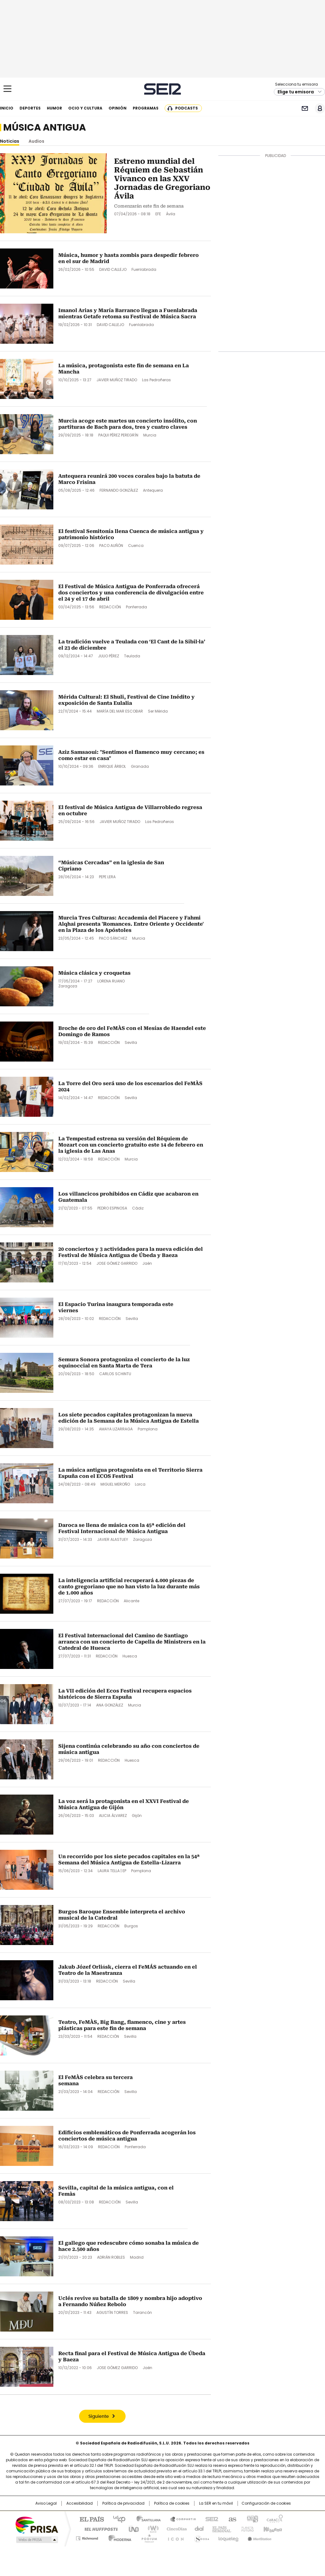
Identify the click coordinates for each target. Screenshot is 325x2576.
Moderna (118, 2537)
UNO (131, 2528)
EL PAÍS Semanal (220, 2528)
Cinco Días (175, 2528)
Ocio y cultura (85, 108)
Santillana (145, 2518)
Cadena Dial (197, 2528)
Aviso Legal (46, 2503)
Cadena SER (162, 89)
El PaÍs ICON (174, 2537)
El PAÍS (89, 2518)
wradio (150, 2528)
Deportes (30, 108)
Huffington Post (98, 2528)
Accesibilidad (79, 2503)
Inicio (6, 108)
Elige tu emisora (296, 92)
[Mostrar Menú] (7, 88)
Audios (36, 141)
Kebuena (272, 2528)
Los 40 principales (116, 2518)
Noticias (9, 141)
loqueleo (228, 2537)
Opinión (118, 108)
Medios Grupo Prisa (36, 2539)
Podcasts (186, 108)
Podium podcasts (147, 2537)
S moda (200, 2537)
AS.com (231, 2518)
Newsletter (305, 108)
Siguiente (98, 2416)
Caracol (274, 2518)
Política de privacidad (123, 2503)
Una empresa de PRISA (36, 2525)
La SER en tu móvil (216, 2503)
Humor (54, 108)
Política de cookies (171, 2503)
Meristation (258, 2537)
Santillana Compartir (180, 2518)
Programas (145, 108)
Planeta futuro (246, 2528)
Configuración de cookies (266, 2503)
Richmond (87, 2537)
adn (252, 2518)
